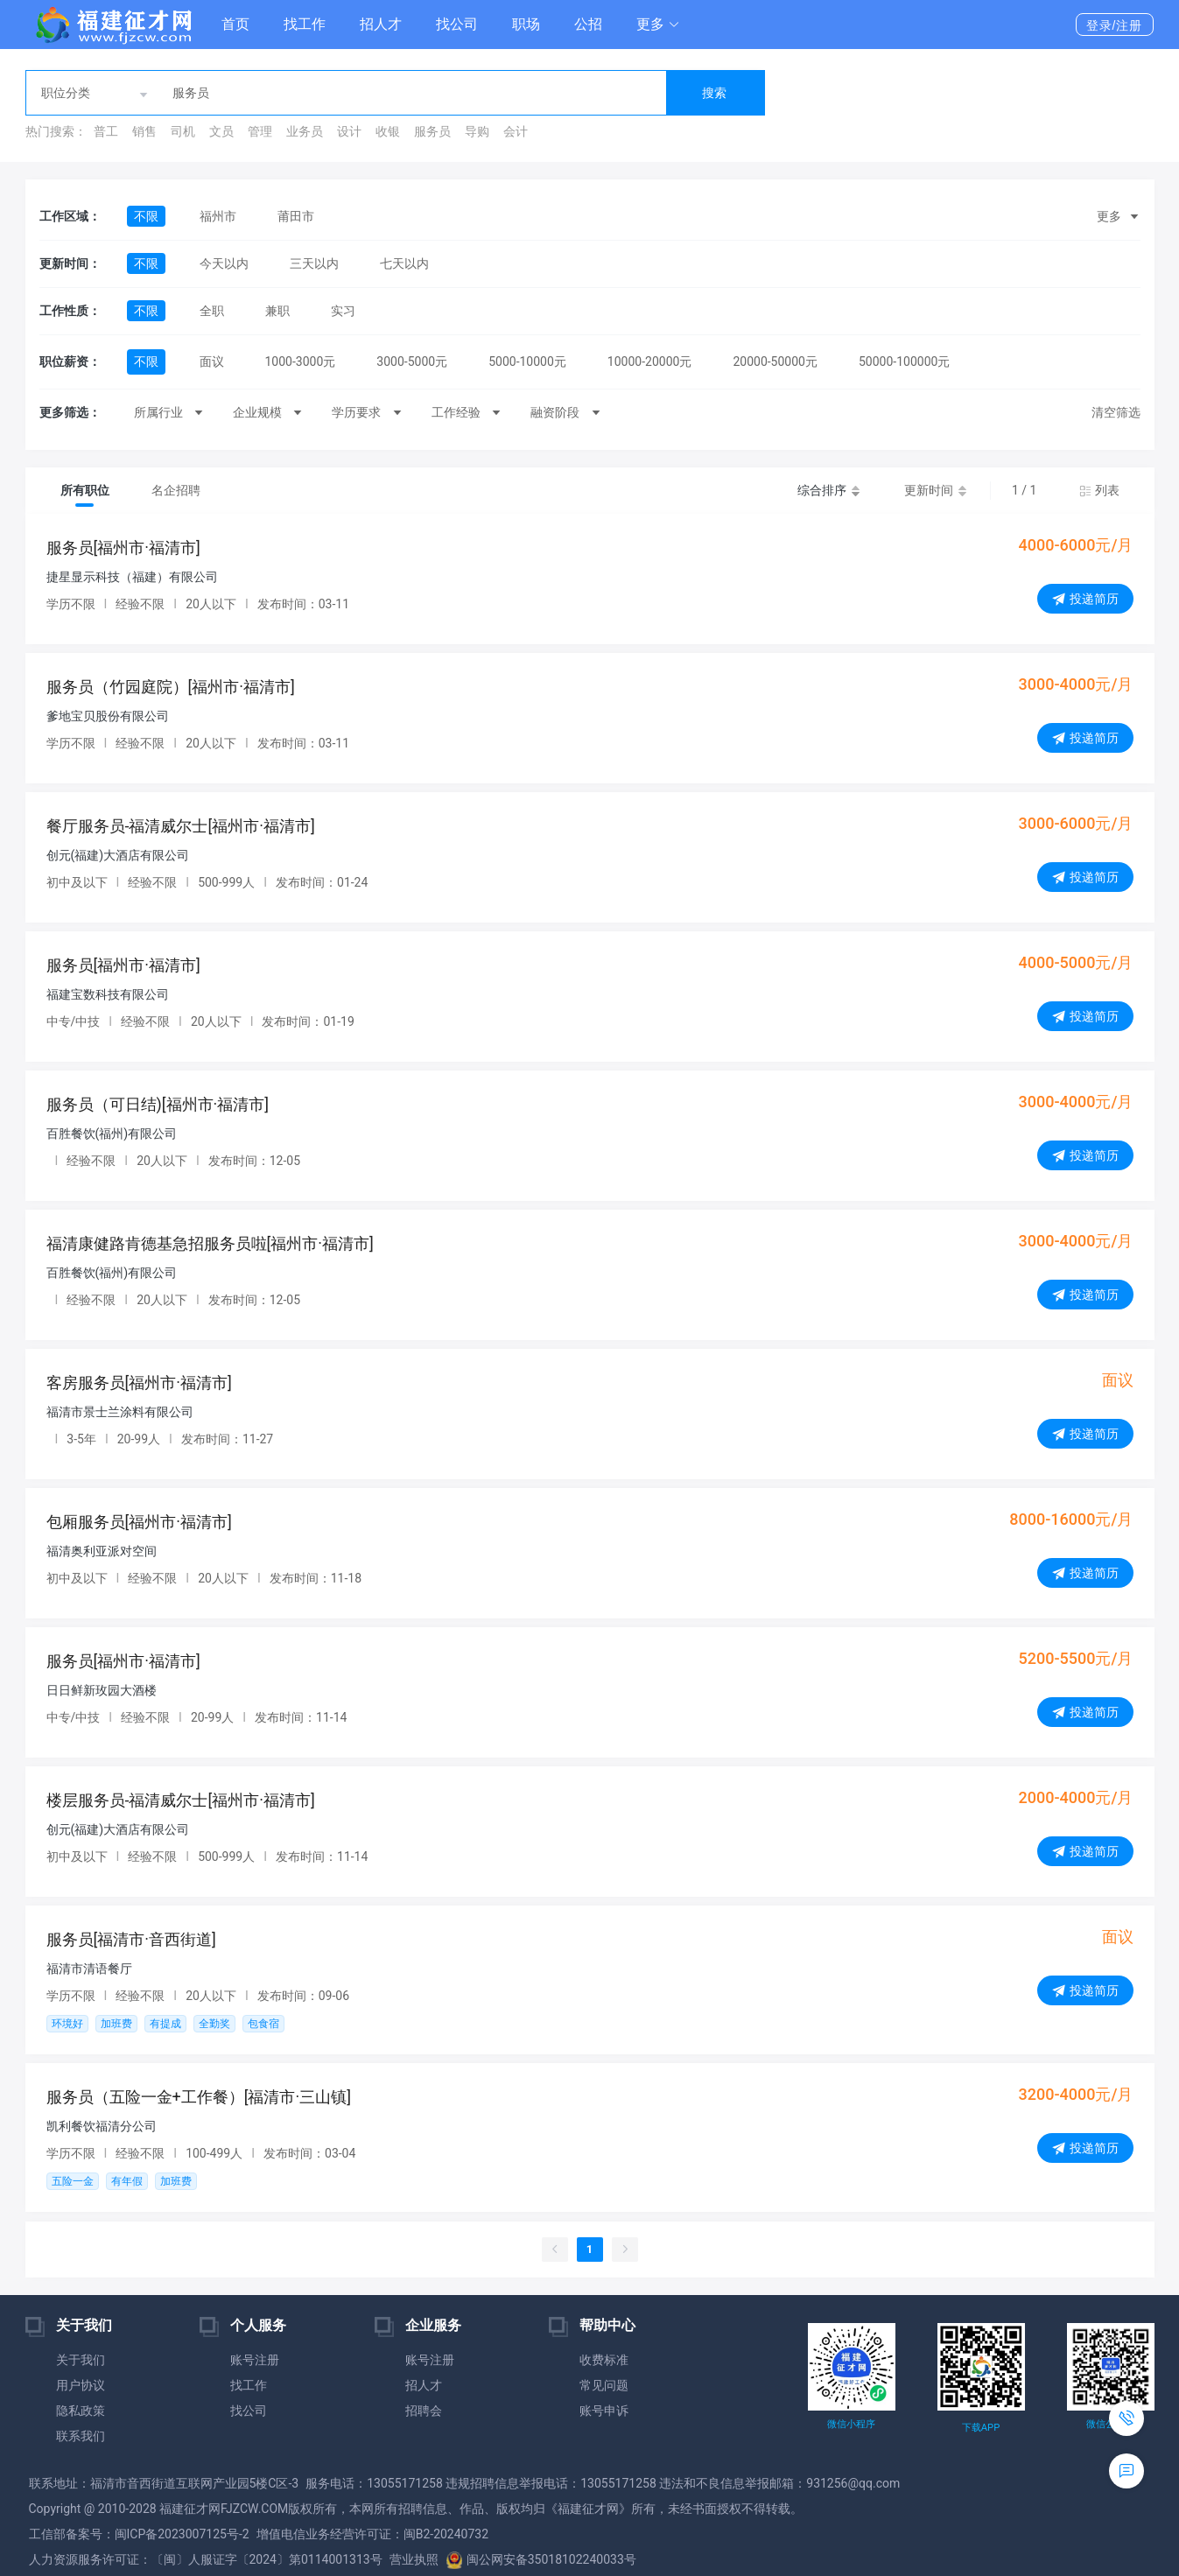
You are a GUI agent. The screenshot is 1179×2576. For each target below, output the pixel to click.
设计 (349, 131)
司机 (183, 131)
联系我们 (80, 2436)
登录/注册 (1114, 25)
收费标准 (603, 2360)
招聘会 (423, 2411)
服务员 (432, 131)
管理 (260, 131)
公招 (588, 24)
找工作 (305, 24)
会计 (515, 131)
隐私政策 (80, 2411)
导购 (477, 131)
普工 (106, 131)
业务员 (304, 131)
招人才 (381, 24)
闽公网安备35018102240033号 (541, 2559)
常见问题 (603, 2385)
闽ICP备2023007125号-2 (182, 2534)
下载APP (981, 2427)
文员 (221, 131)
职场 (526, 24)
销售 (144, 131)
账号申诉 (603, 2411)
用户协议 (80, 2385)
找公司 (457, 24)
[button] (658, 24)
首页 (235, 24)
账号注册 (254, 2360)
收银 (387, 131)
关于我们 (80, 2360)
